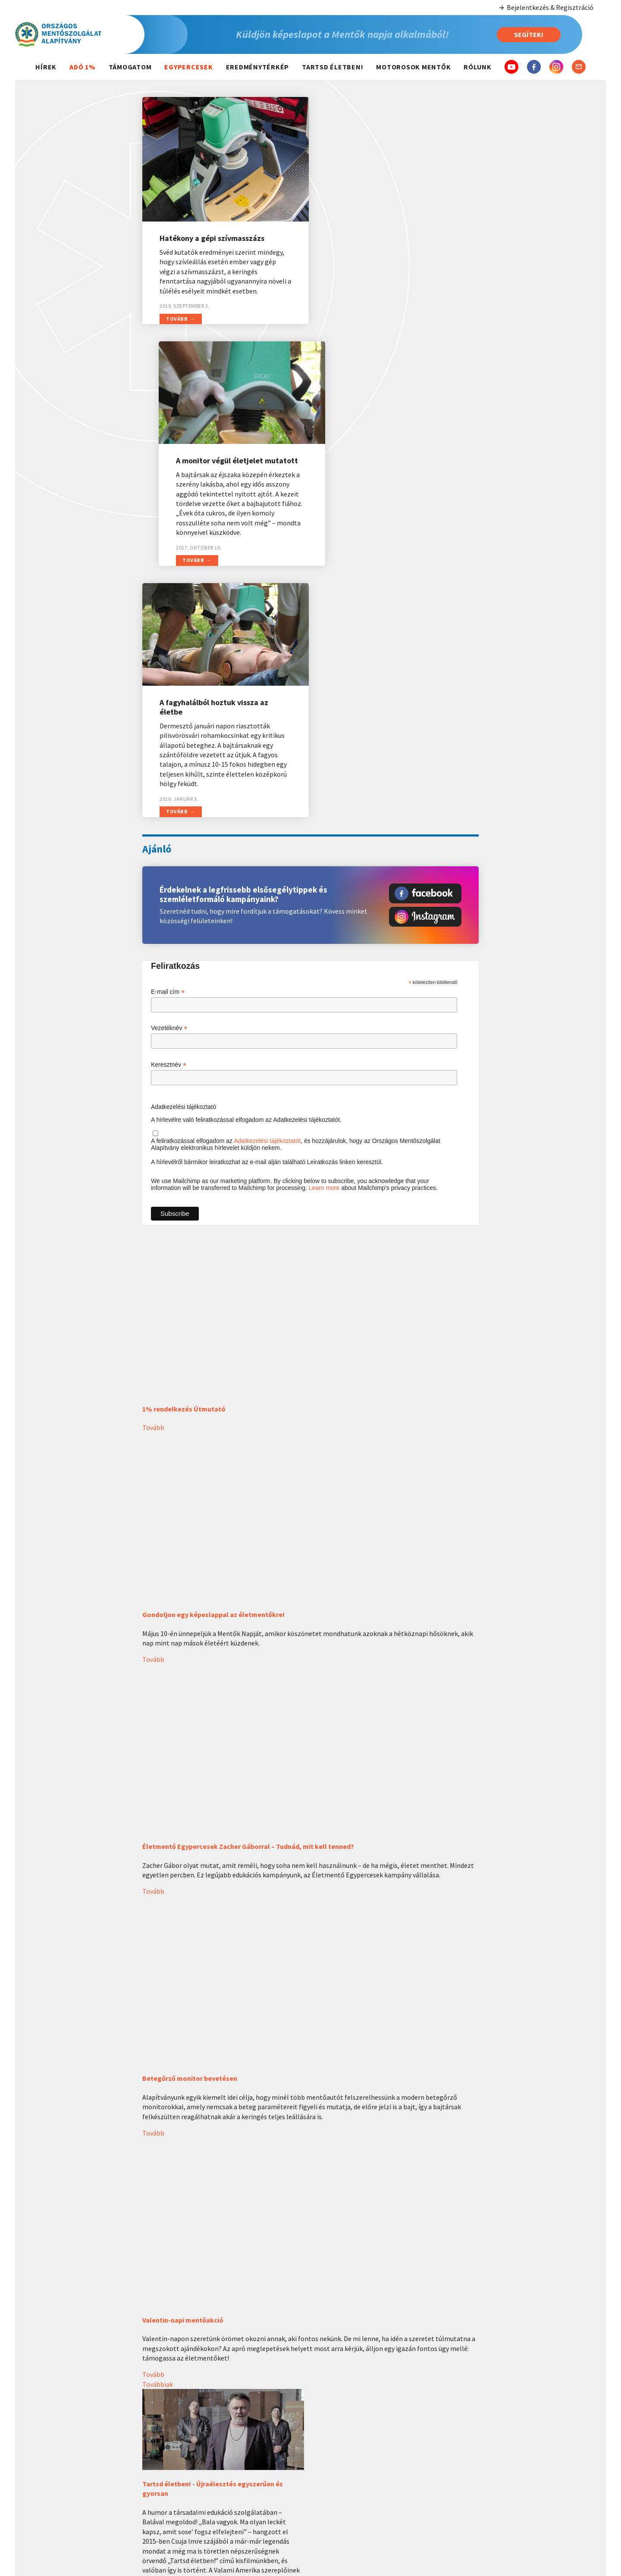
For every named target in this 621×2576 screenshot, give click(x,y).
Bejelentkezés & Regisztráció (545, 7)
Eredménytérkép (257, 66)
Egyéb (554, 2536)
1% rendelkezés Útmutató (184, 1158)
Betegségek (347, 2464)
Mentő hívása (347, 2439)
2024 (244, 2452)
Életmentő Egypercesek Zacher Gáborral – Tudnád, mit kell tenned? (248, 1595)
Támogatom (130, 66)
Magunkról (451, 2421)
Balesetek (348, 2452)
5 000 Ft (554, 2501)
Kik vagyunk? (451, 2439)
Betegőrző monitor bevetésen (189, 1827)
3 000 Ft (554, 2484)
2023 (244, 2464)
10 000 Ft (554, 2518)
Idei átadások (243, 2439)
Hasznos (347, 2421)
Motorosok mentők (413, 66)
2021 (244, 2488)
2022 (244, 2476)
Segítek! (528, 34)
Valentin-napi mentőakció (182, 2069)
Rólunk (478, 66)
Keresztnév (168, 814)
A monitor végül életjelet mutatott (397, 212)
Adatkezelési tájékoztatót (267, 890)
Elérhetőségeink (451, 2464)
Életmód (348, 2488)
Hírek (45, 66)
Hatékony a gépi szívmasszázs (212, 233)
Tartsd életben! (332, 66)
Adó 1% (82, 66)
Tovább (177, 313)
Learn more (324, 937)
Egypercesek (188, 66)
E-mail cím (168, 741)
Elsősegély (348, 2476)
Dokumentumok (451, 2476)
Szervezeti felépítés (450, 2452)
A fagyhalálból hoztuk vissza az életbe (214, 456)
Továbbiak (157, 2133)
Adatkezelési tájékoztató (183, 855)
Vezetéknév (169, 777)
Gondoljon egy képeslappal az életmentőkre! (213, 1363)
